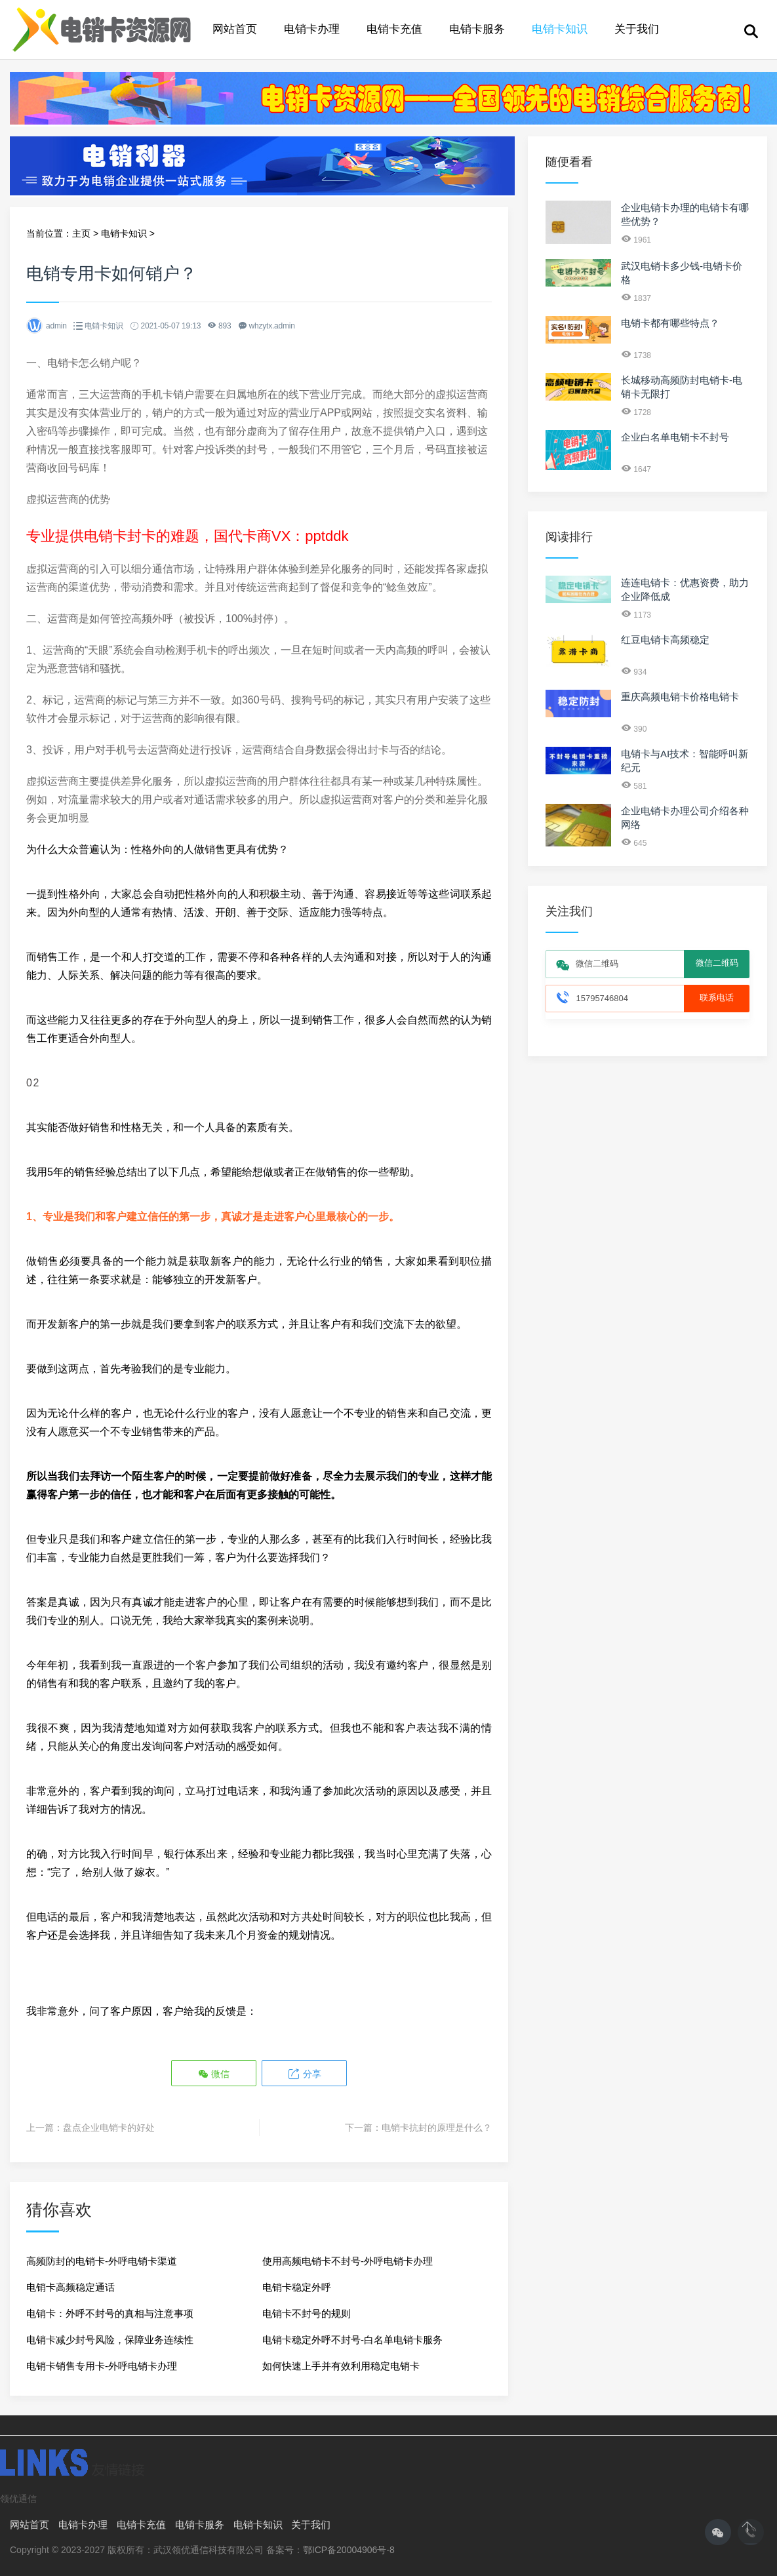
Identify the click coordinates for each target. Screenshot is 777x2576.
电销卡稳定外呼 (296, 2287)
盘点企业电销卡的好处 (109, 2127)
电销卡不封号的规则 (306, 2313)
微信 (213, 2074)
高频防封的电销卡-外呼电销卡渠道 (101, 2261)
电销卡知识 (560, 29)
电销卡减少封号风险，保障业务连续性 (109, 2339)
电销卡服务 (477, 29)
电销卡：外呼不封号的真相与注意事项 (109, 2313)
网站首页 (234, 29)
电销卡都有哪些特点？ (670, 322)
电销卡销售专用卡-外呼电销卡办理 (101, 2365)
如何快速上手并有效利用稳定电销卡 (341, 2365)
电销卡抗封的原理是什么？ (437, 2127)
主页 (81, 233)
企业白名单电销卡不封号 (675, 437)
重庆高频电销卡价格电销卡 (680, 696)
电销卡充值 (394, 29)
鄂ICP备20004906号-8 (349, 2550)
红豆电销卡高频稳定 (665, 639)
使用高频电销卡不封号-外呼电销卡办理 (347, 2261)
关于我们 (636, 29)
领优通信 (18, 2498)
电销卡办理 (312, 29)
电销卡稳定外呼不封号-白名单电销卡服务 (352, 2339)
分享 (304, 2074)
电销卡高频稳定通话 (70, 2287)
